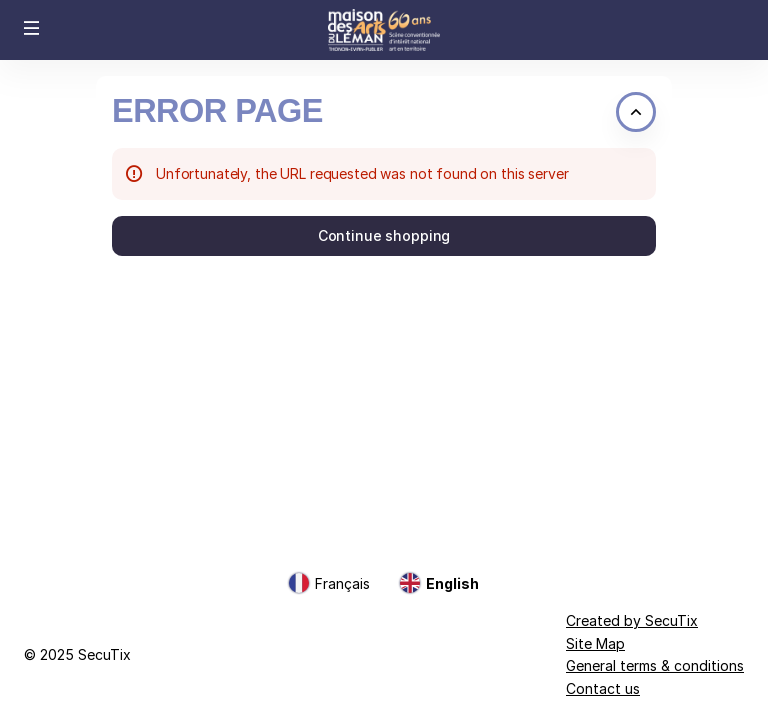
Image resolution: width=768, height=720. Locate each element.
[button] (32, 28)
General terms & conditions (655, 665)
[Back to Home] (384, 30)
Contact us (603, 688)
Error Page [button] (217, 111)
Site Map (595, 643)
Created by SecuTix (632, 620)
